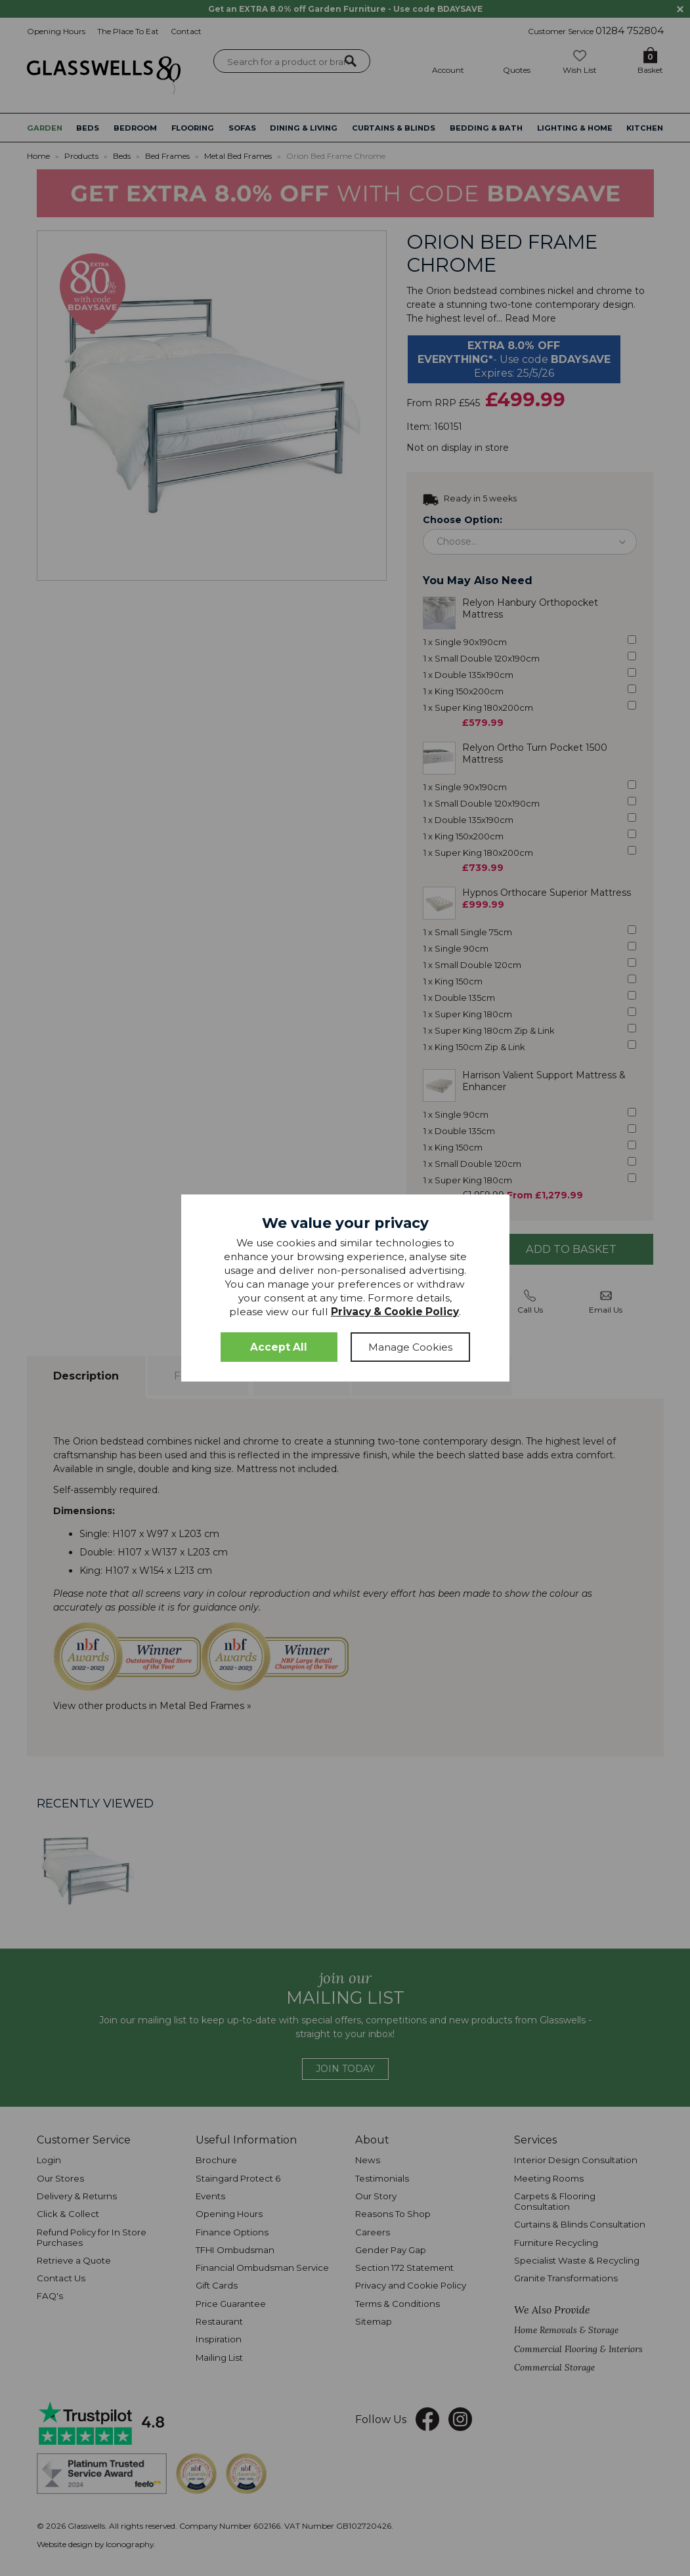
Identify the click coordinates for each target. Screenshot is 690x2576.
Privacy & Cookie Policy (395, 1311)
